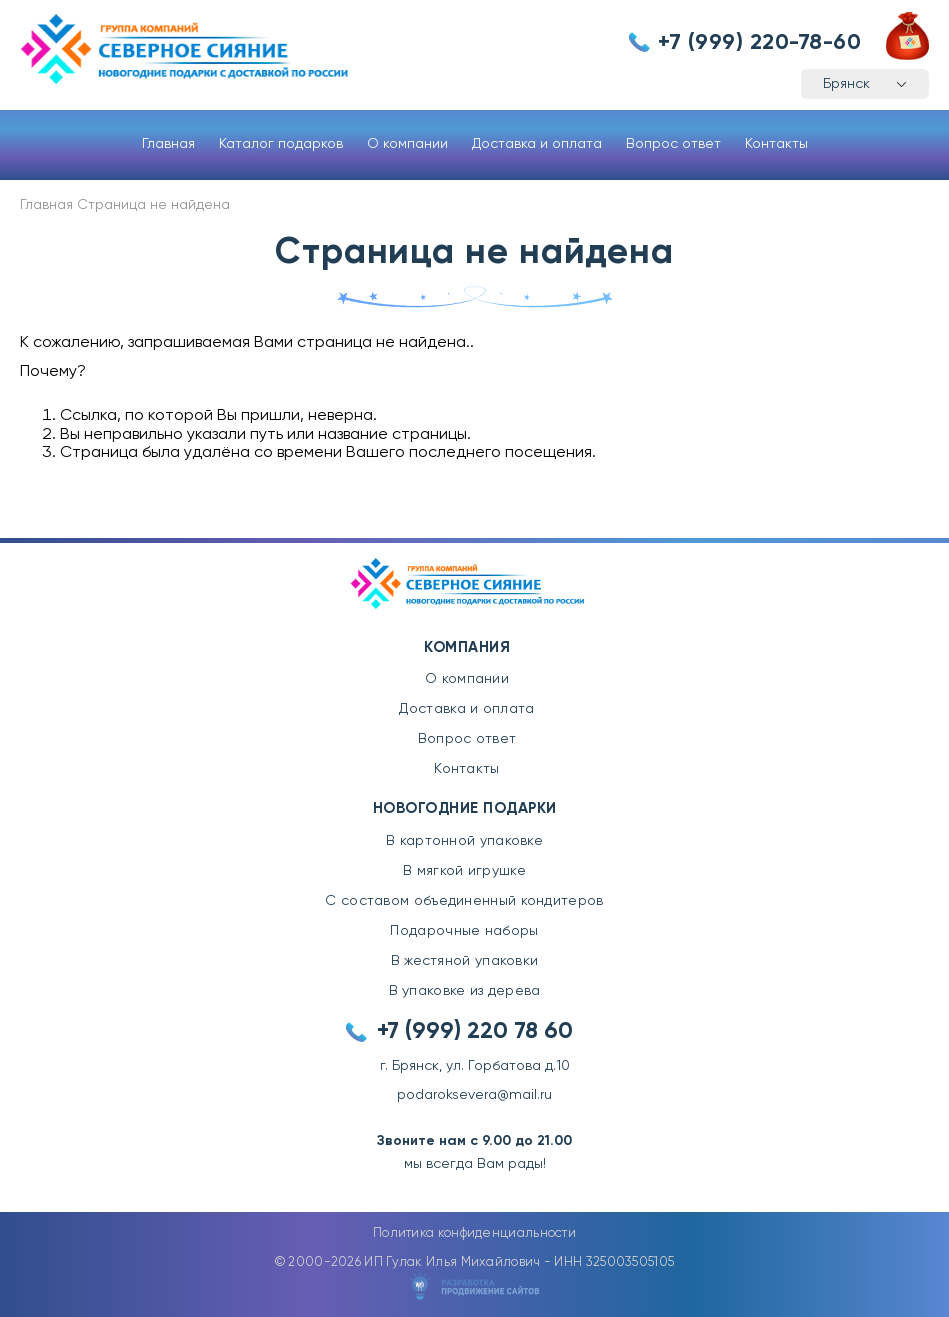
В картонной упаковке (464, 841)
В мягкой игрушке (464, 871)
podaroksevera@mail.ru (474, 1095)
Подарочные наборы (464, 931)
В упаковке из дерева (465, 991)
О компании (407, 144)
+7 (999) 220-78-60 (759, 43)
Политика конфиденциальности (474, 1233)
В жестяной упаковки (465, 961)
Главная (168, 144)
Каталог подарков (281, 144)
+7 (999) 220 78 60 (475, 1031)
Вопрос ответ (673, 144)
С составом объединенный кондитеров (464, 901)
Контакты (776, 144)
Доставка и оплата (537, 144)
